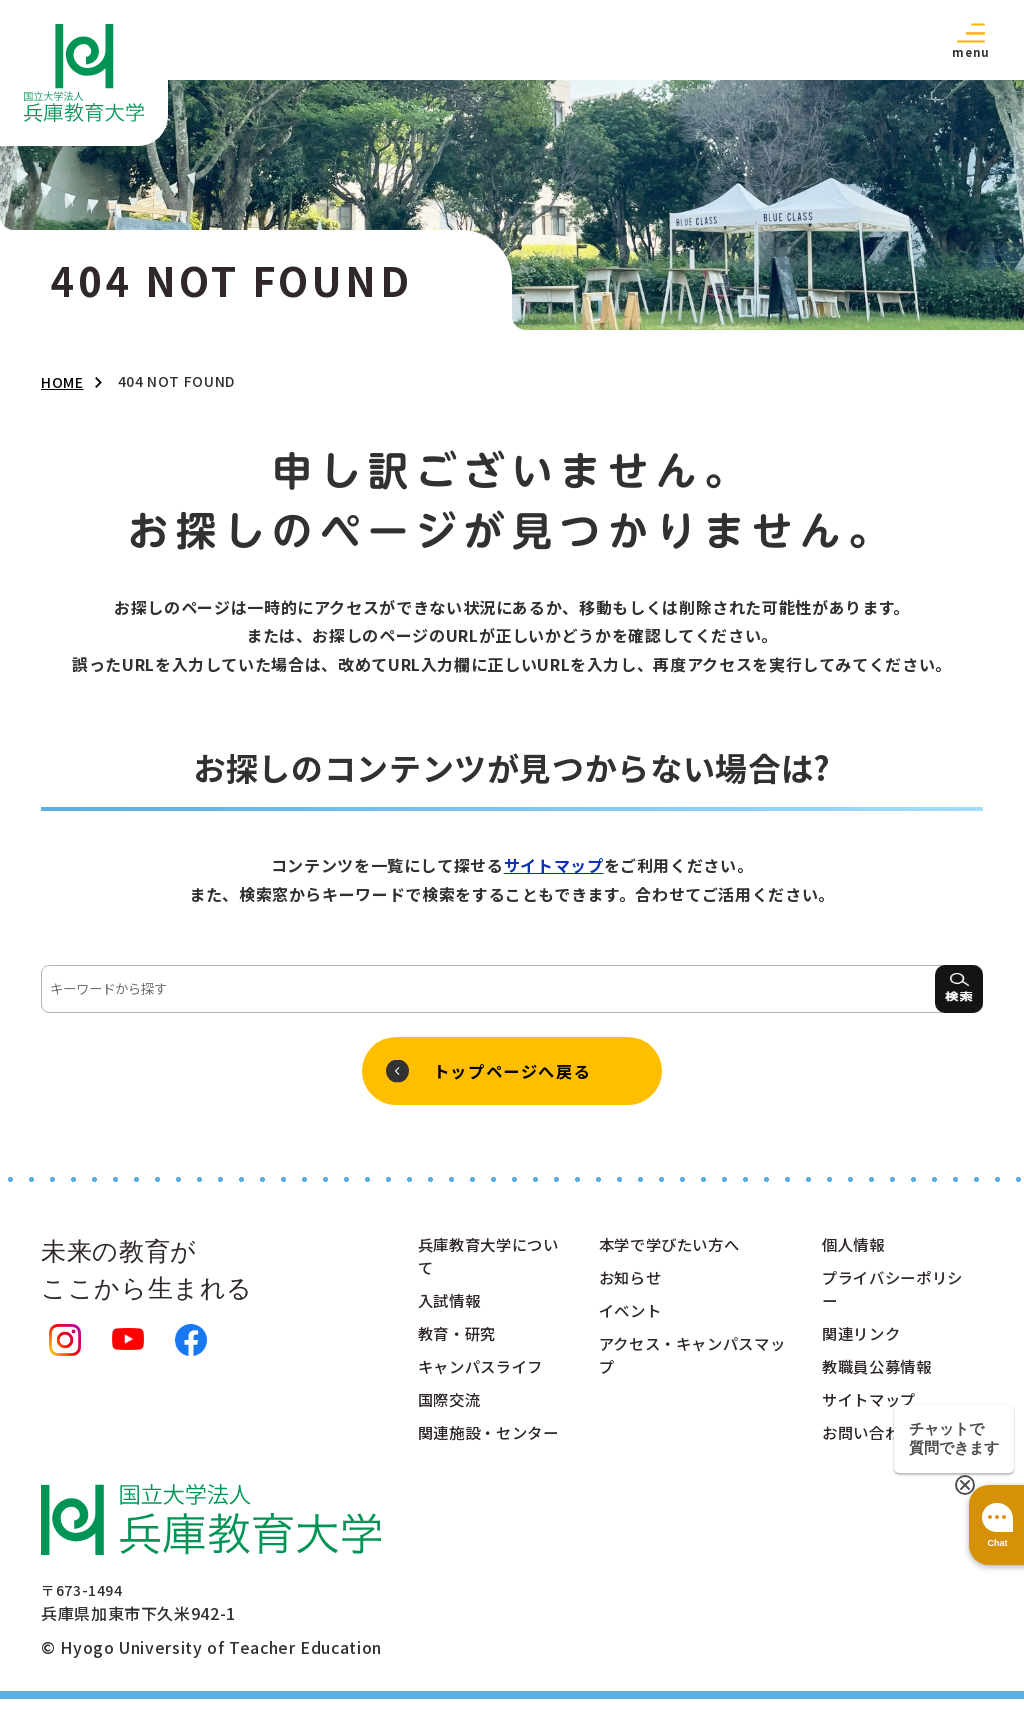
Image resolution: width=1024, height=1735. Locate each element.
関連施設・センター (484, 1456)
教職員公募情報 (880, 1376)
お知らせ (632, 1284)
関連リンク (863, 1342)
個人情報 (855, 1250)
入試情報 (451, 1308)
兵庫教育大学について (484, 1262)
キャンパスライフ (484, 1376)
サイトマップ (554, 865)
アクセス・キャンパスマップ (690, 1364)
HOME (62, 382)
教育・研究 (459, 1342)
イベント (632, 1318)
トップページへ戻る (512, 1073)
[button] (971, 39)
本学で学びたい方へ (674, 1250)
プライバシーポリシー (888, 1296)
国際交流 (451, 1410)
